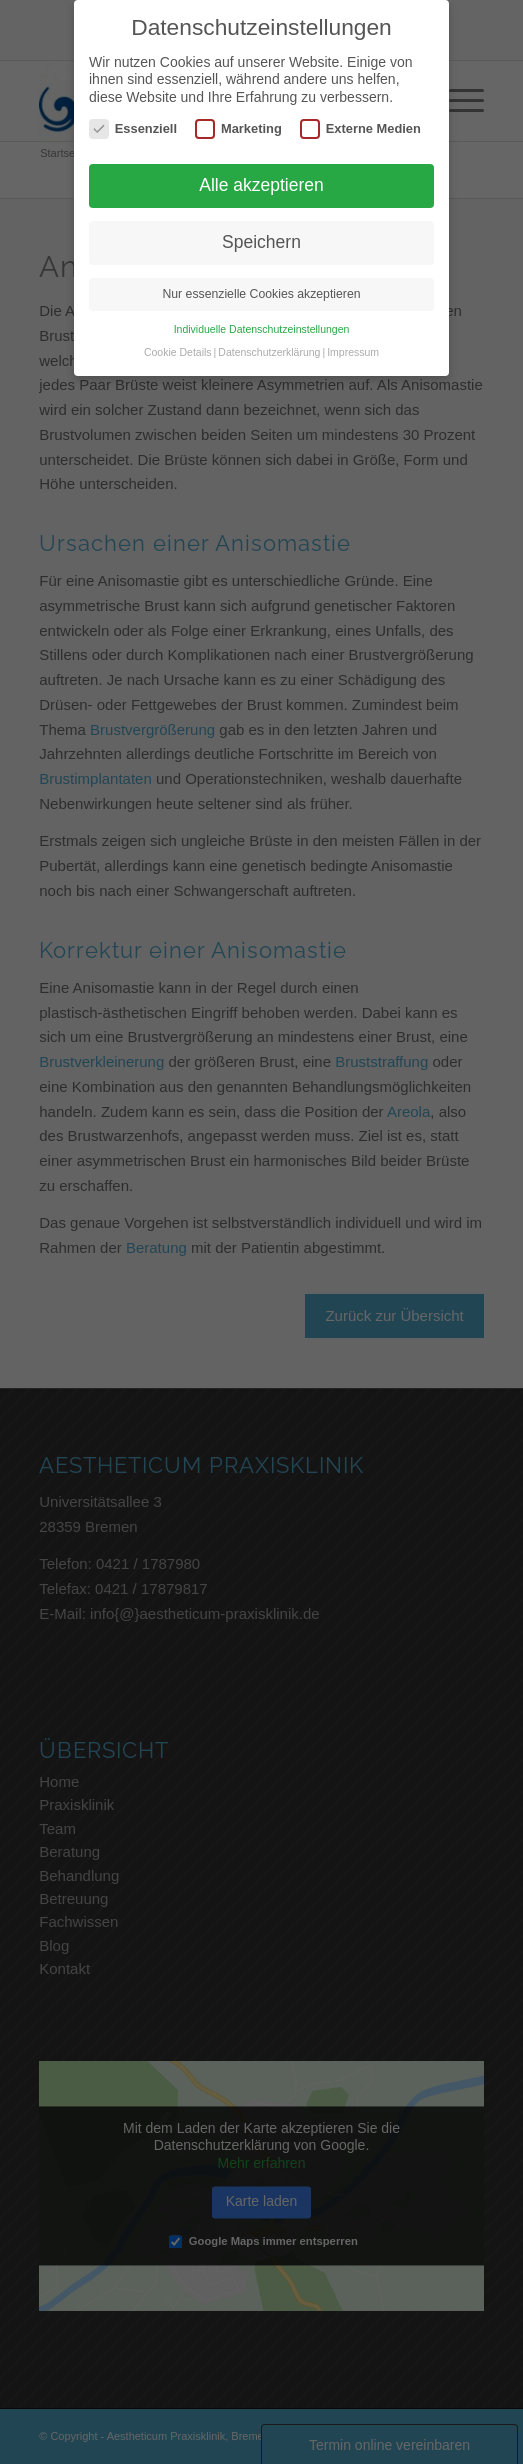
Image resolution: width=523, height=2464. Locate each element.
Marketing (238, 128)
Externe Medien (360, 128)
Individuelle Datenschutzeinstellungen (262, 329)
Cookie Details (178, 352)
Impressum (353, 352)
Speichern (261, 242)
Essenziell (133, 128)
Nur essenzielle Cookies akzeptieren (261, 294)
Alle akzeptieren (261, 185)
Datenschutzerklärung (269, 352)
